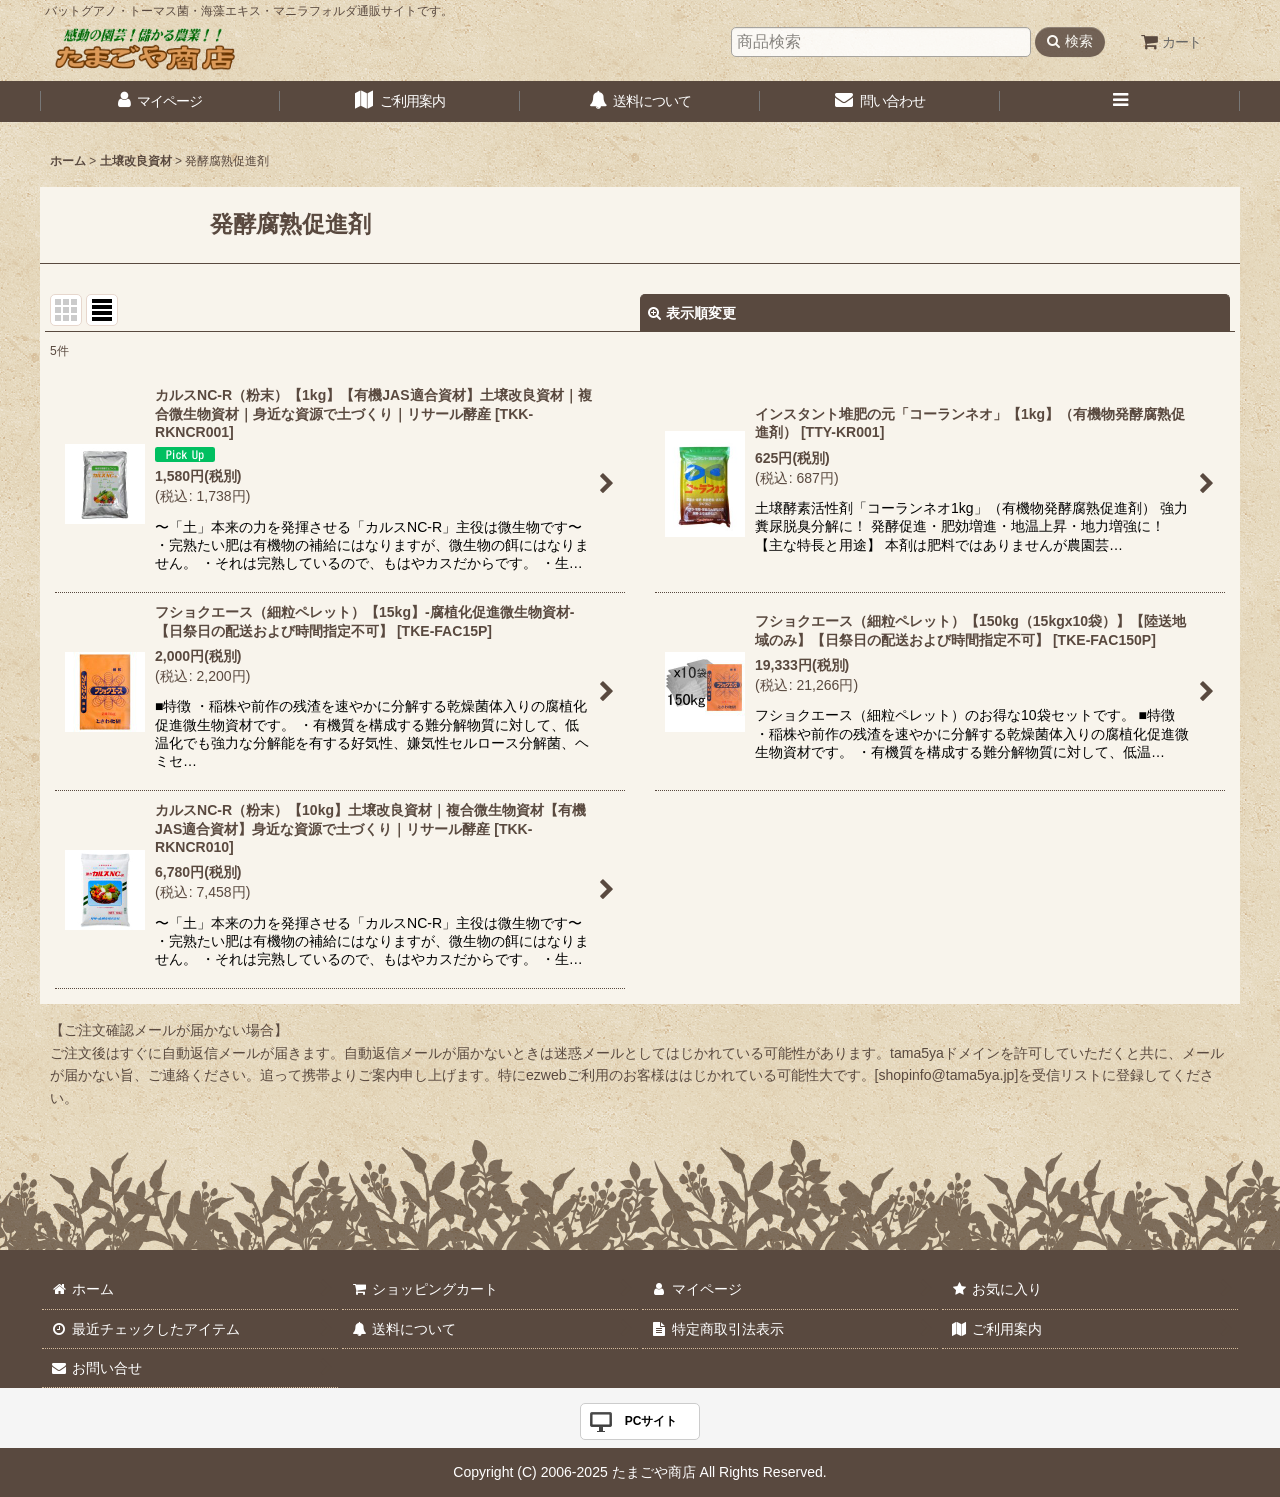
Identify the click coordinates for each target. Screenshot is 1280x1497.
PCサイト (651, 1421)
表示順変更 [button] (692, 313)
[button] (1120, 101)
